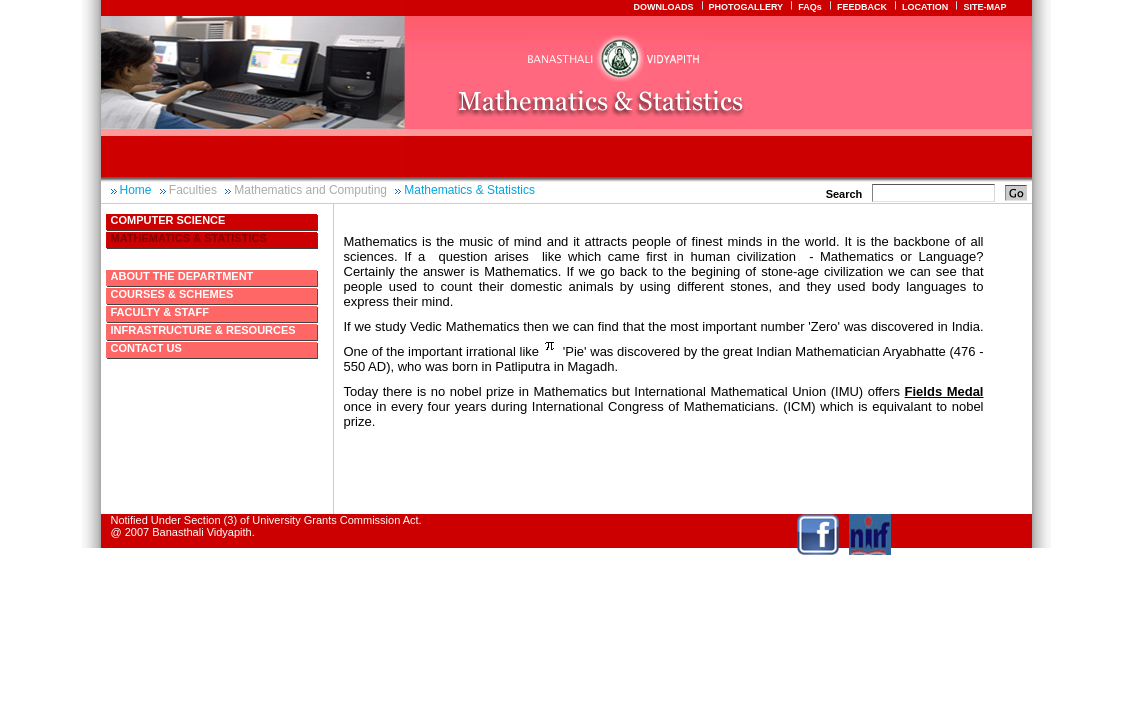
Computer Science (168, 220)
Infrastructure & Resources (203, 330)
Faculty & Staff (160, 312)
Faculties (193, 190)
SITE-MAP (984, 7)
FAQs (810, 7)
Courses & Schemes (172, 294)
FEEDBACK (862, 7)
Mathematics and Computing (310, 190)
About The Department (182, 276)
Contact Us (146, 348)
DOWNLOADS (663, 7)
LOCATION (925, 7)
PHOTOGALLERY (746, 7)
